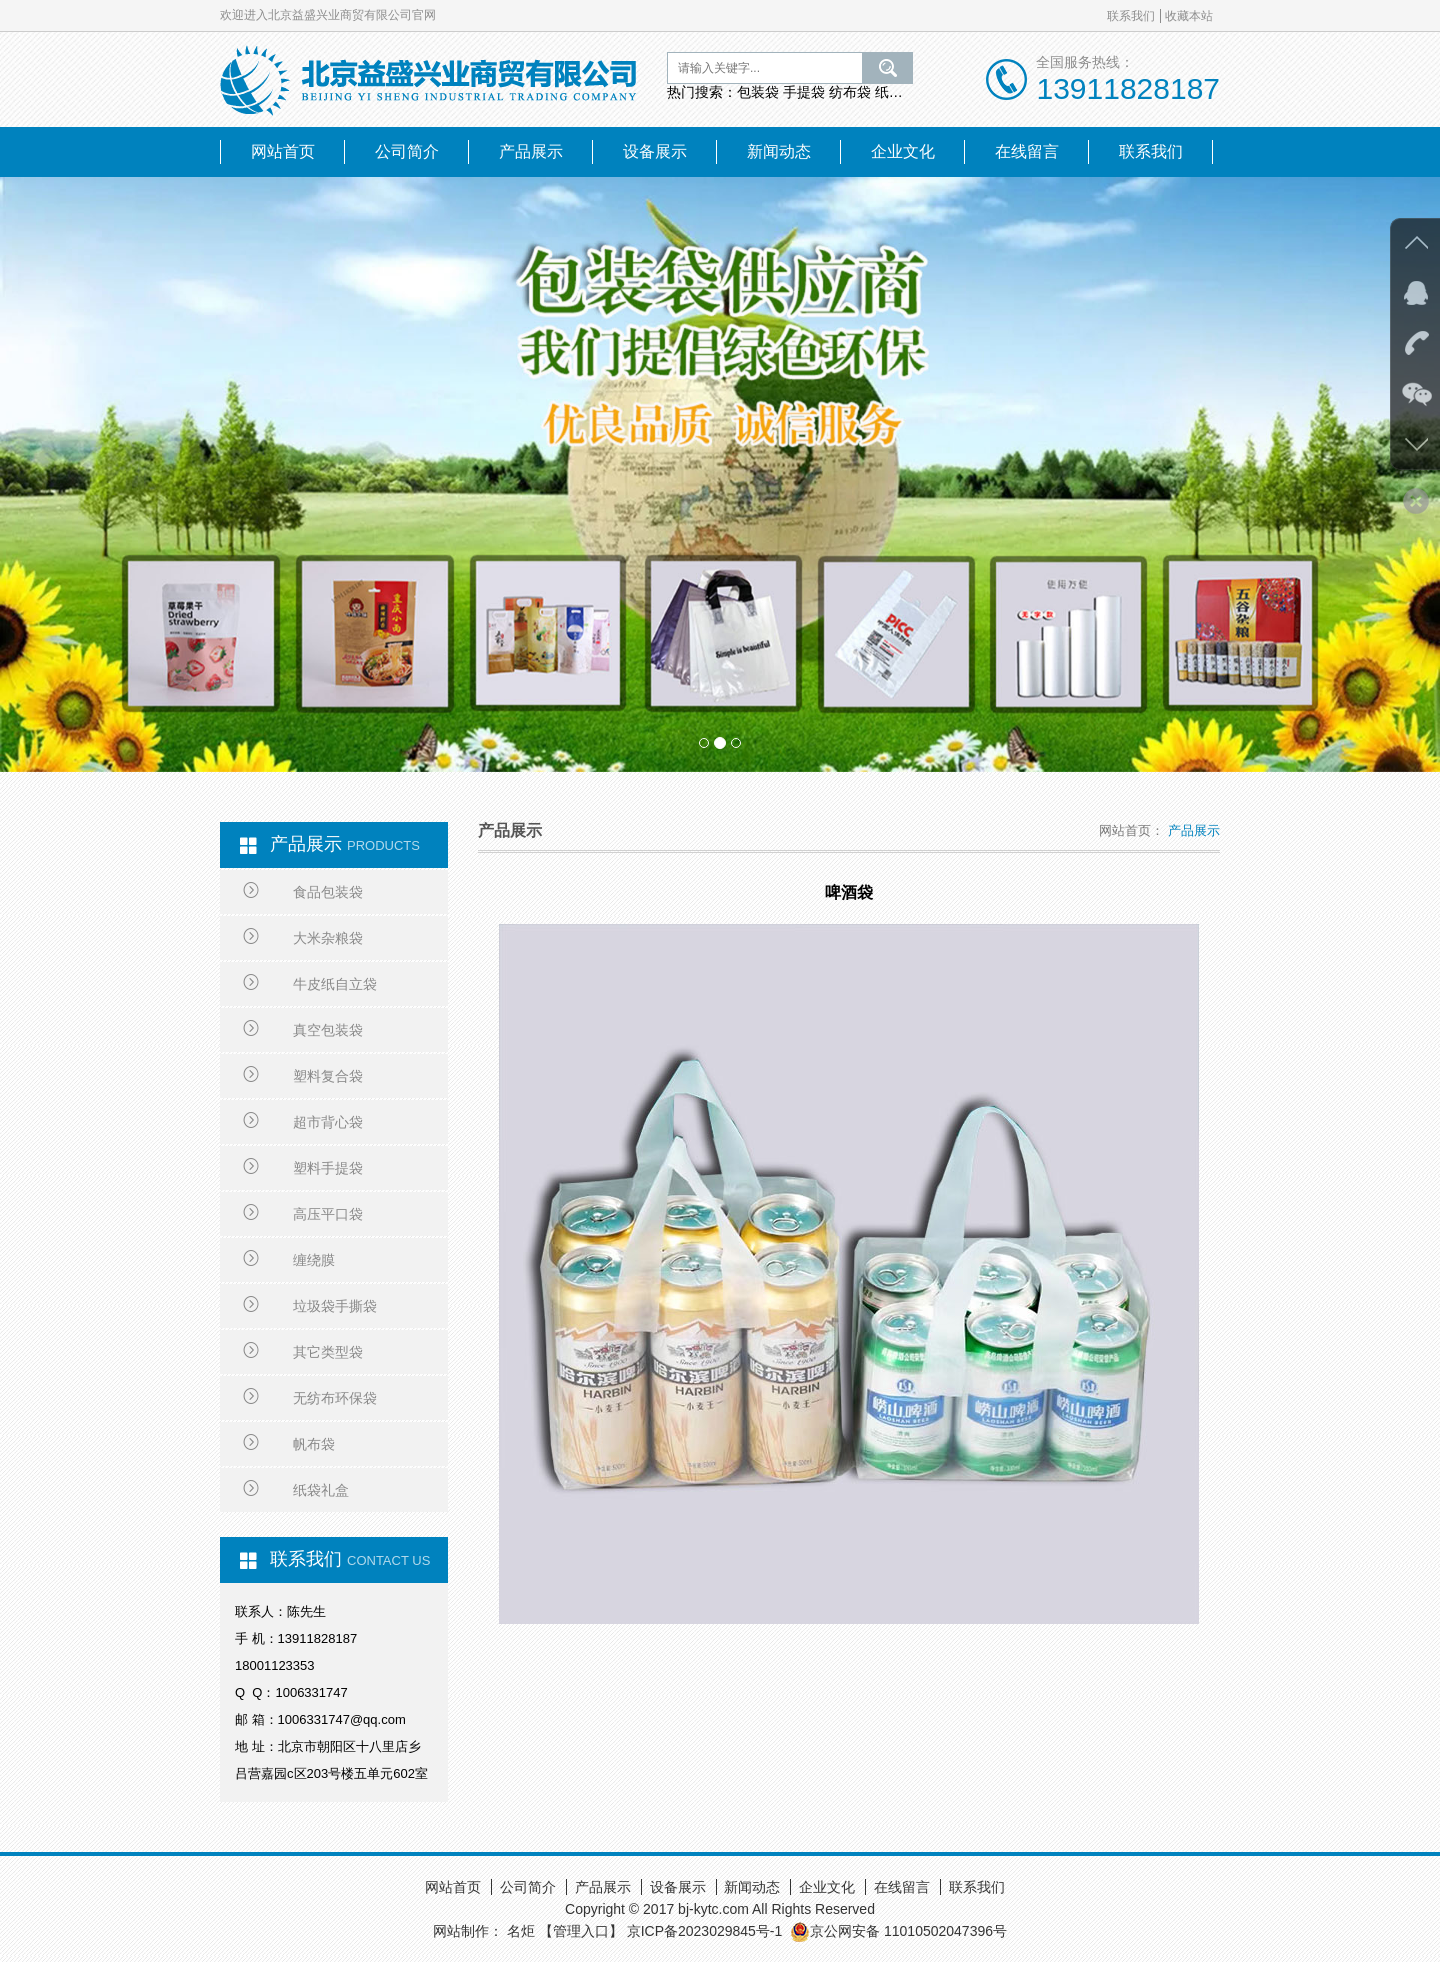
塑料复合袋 (303, 1076)
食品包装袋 (303, 892)
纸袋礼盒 (296, 1490)
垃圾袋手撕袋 (310, 1306)
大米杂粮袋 (303, 938)
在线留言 (1027, 151)
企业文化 (903, 151)
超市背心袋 (303, 1122)
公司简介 (407, 151)
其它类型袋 (303, 1352)
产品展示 (531, 151)
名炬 (521, 1931)
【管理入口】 (581, 1931)
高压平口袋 (303, 1214)
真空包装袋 (303, 1030)
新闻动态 (779, 151)
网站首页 (283, 151)
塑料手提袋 (303, 1168)
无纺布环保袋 (310, 1398)
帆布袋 (289, 1444)
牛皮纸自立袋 (310, 984)
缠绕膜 (289, 1260)
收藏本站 (1189, 16)
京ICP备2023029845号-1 (705, 1931)
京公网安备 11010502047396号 (898, 1931)
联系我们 (1131, 16)
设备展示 (655, 151)
